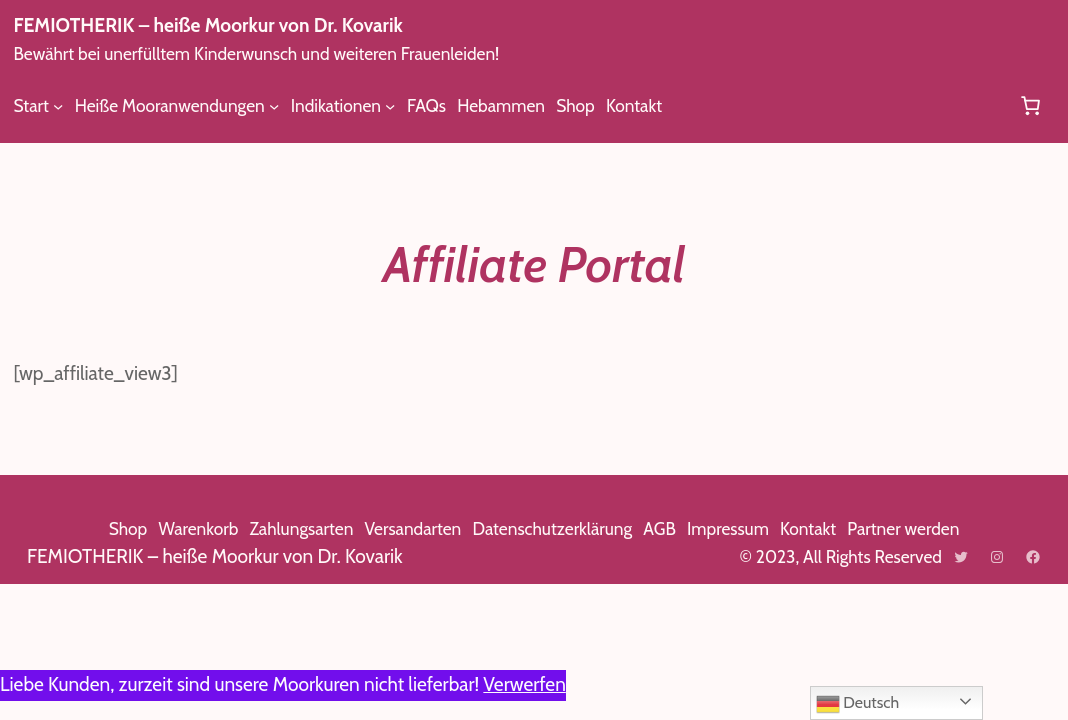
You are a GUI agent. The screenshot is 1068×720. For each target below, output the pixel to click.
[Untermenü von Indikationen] (404, 105)
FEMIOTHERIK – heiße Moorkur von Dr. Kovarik (228, 25)
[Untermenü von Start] (59, 105)
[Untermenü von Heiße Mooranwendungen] (285, 105)
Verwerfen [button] (559, 684)
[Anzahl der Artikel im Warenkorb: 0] (1030, 105)
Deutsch (859, 704)
